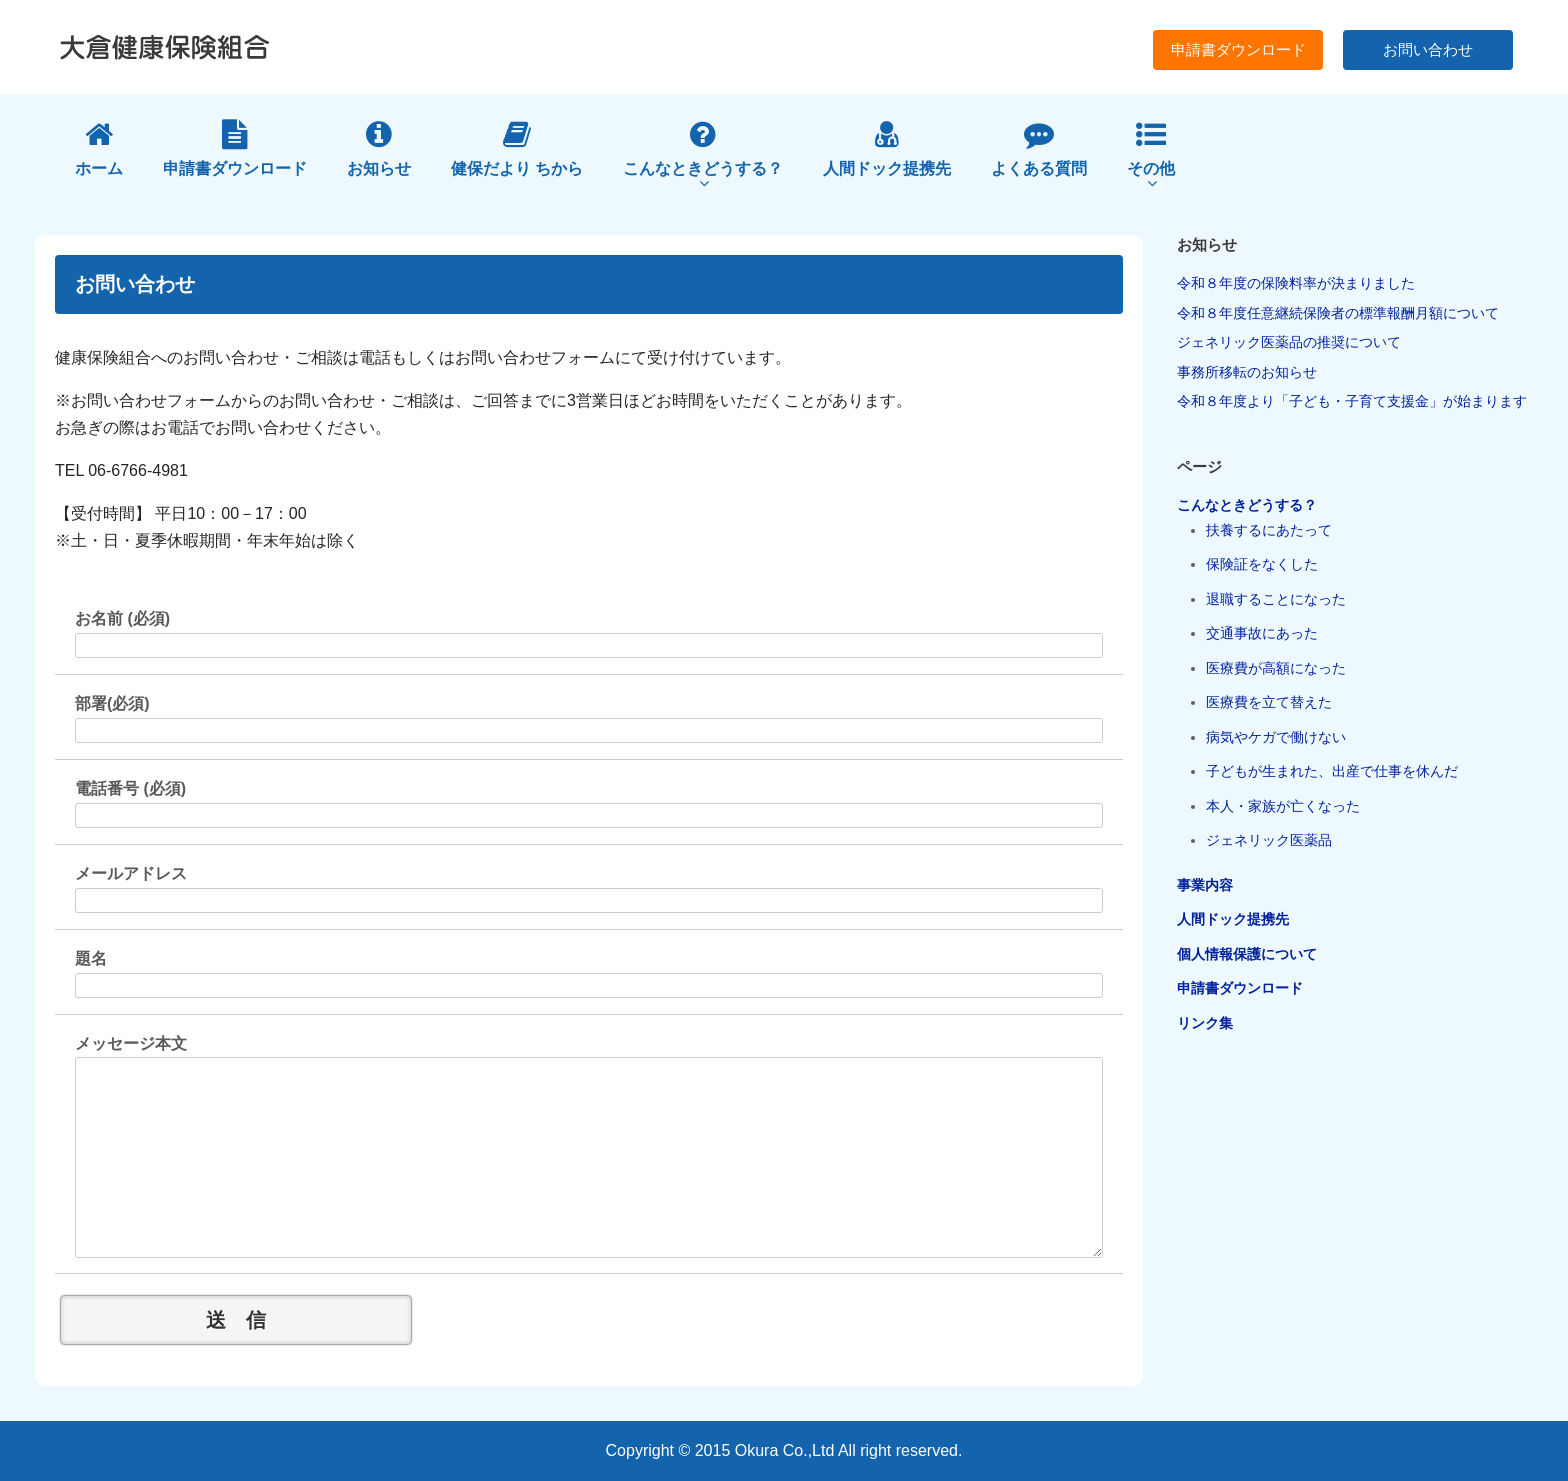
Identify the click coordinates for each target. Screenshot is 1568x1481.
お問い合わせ (1428, 49)
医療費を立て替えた (1269, 702)
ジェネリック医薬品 (1269, 840)
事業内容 (1205, 885)
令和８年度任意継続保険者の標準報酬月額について (1338, 313)
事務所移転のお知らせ (1247, 372)
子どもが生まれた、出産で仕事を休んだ (1332, 771)
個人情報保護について (1247, 954)
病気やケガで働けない (1276, 737)
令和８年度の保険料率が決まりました (1296, 283)
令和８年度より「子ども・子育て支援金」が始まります (1352, 401)
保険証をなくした (1262, 564)
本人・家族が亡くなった (1283, 806)
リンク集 (1205, 1023)
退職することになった (1276, 599)
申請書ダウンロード (1238, 49)
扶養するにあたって (1269, 530)
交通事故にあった (1262, 633)
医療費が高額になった (1276, 668)
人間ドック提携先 (1233, 919)
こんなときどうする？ (1247, 505)
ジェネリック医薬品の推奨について (1289, 342)
